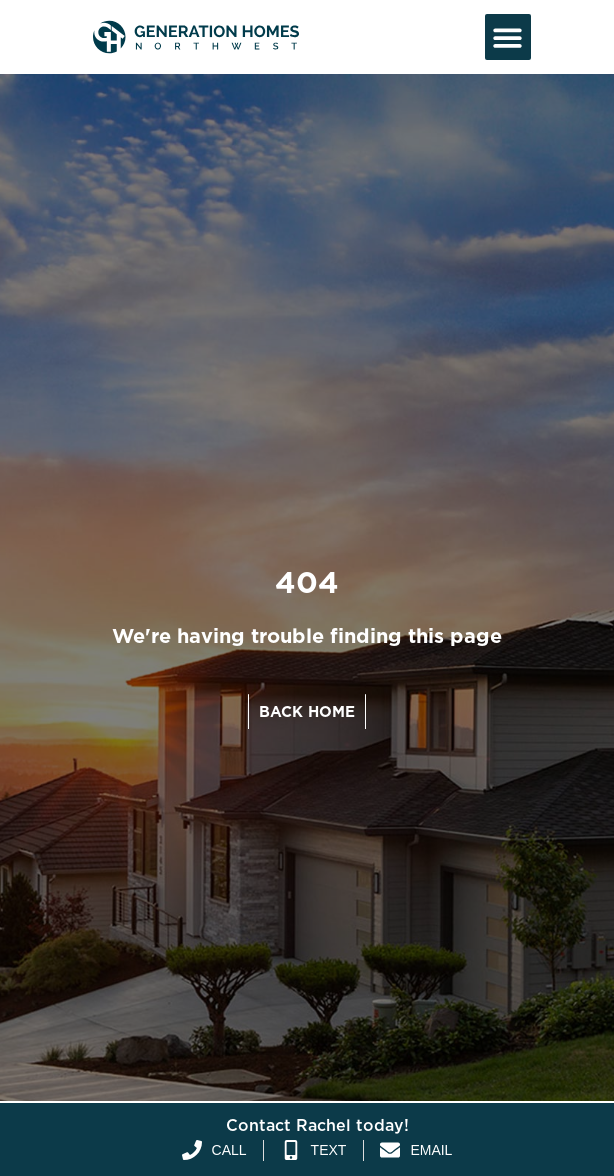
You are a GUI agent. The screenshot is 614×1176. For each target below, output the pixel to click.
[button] (508, 37)
